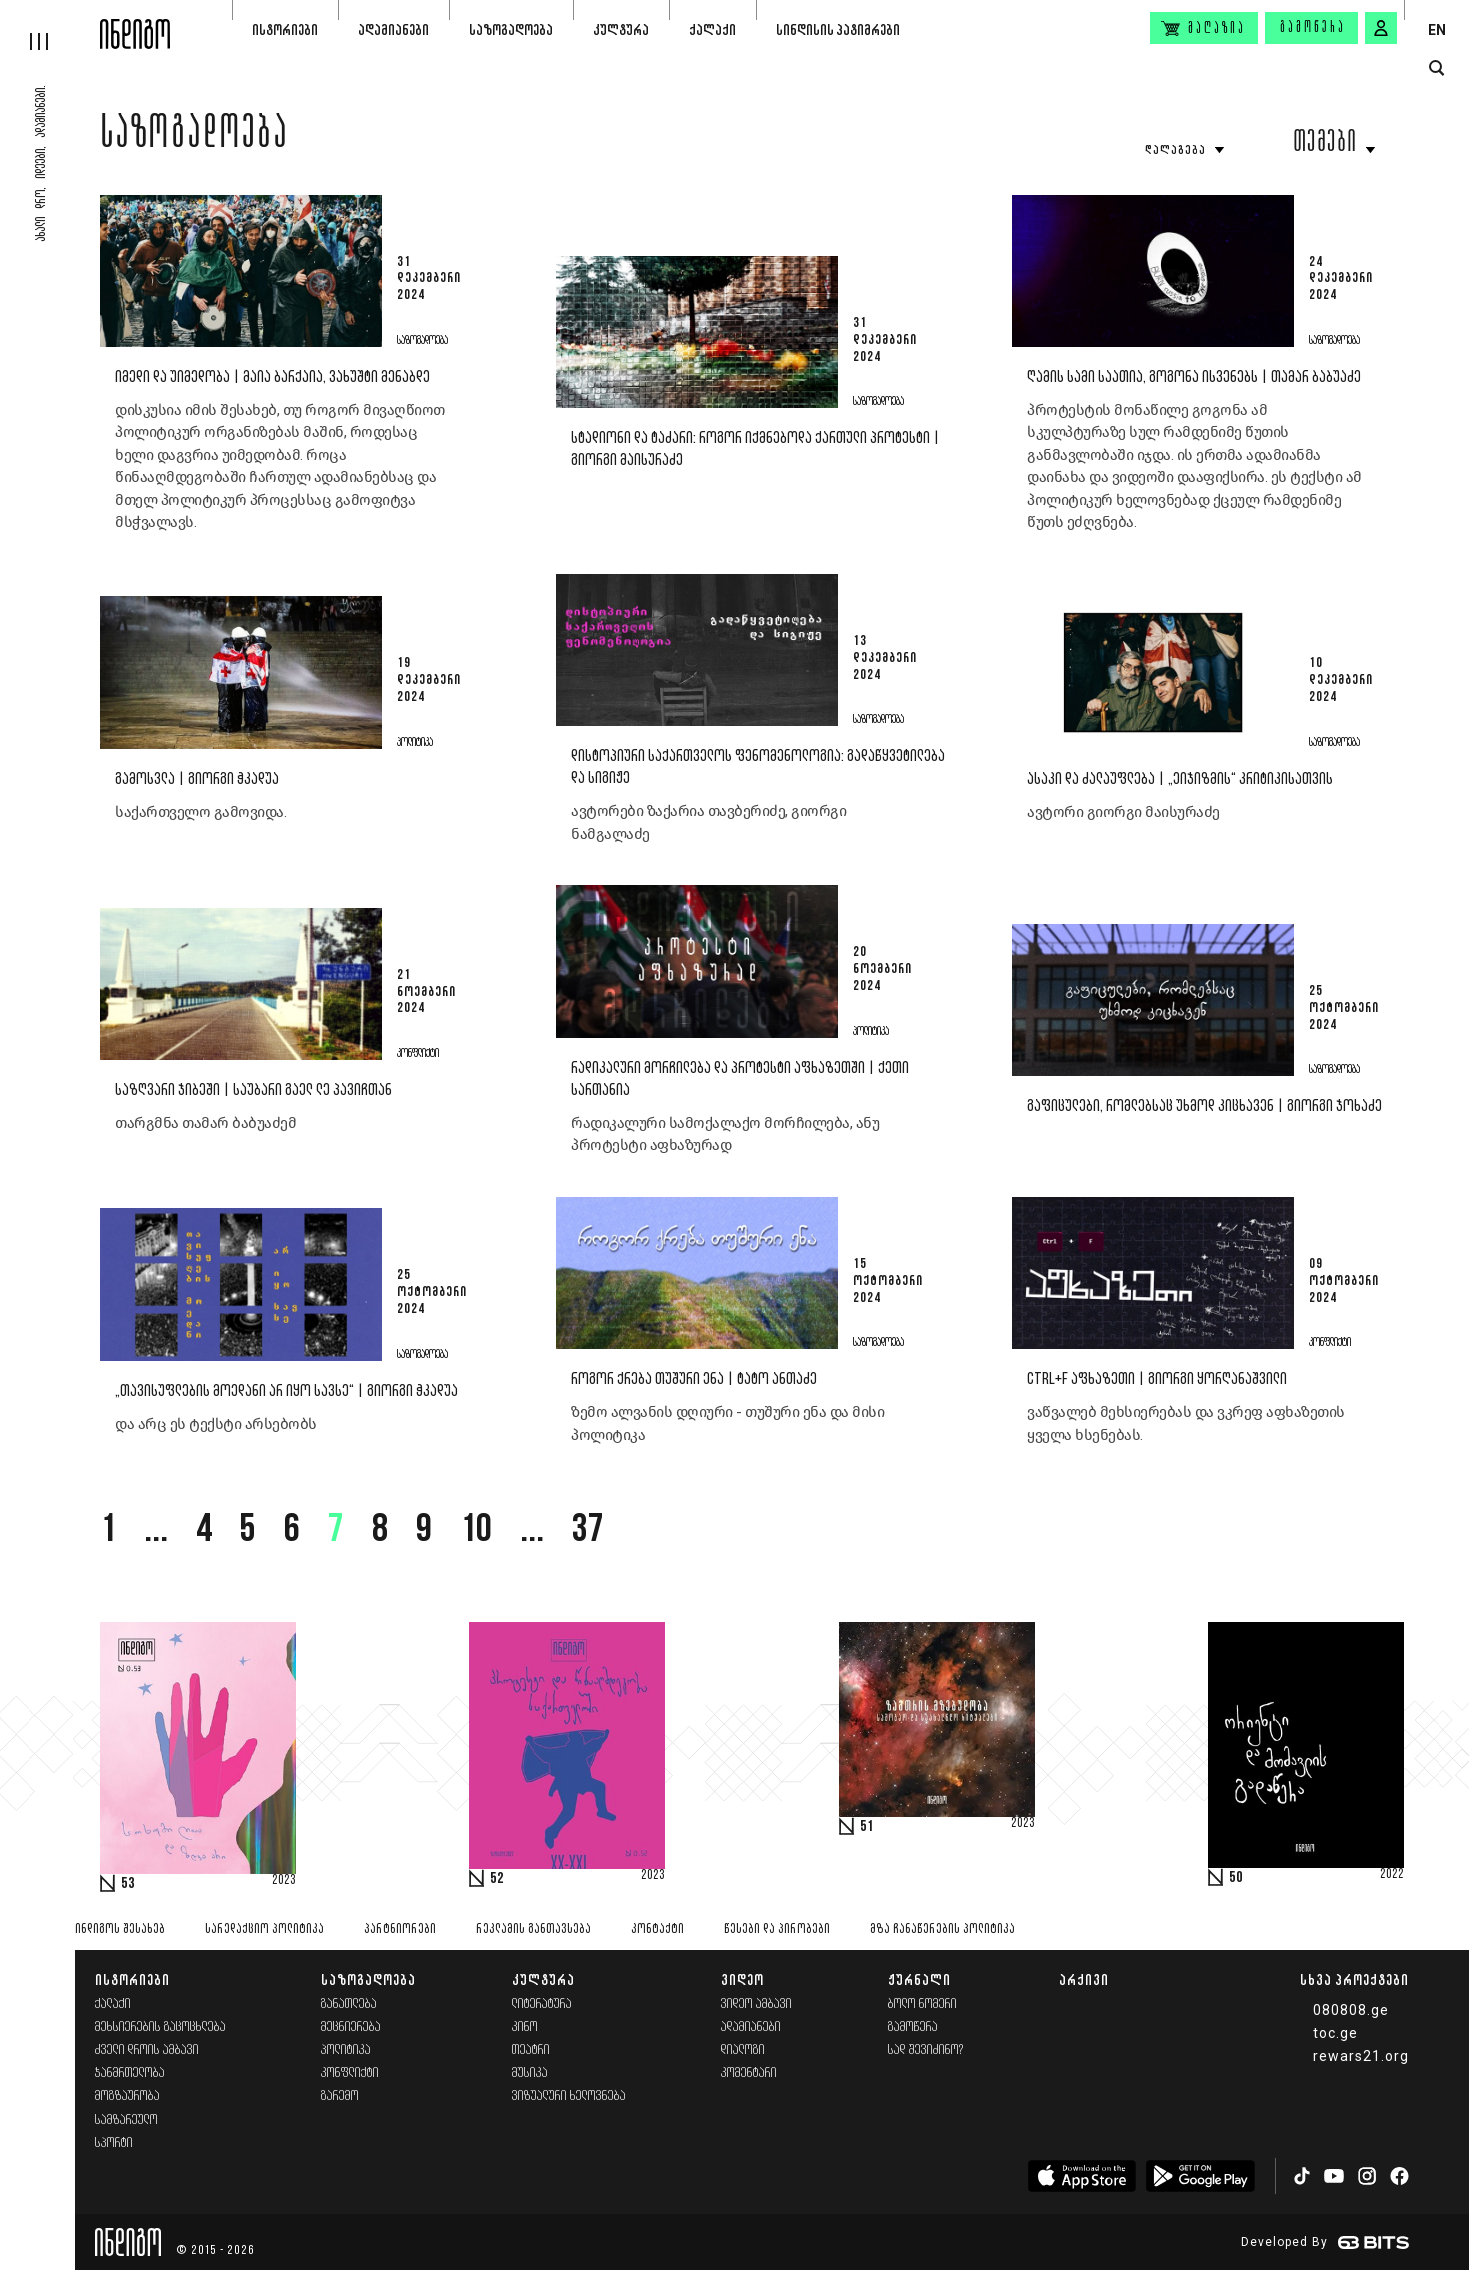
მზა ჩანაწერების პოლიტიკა (942, 1929)
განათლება (349, 2004)
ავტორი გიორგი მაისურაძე (1123, 812)
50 (1236, 1878)
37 (588, 1531)
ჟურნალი (919, 1979)
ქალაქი (712, 29)
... (156, 1531)
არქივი (1084, 1979)
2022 (1392, 1875)
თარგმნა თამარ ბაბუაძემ (205, 1123)
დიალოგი (743, 2050)
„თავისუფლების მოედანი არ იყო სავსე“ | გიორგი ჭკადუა (286, 1391)
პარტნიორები (400, 1929)
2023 (284, 1881)
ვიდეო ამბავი (756, 2004)
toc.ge (1335, 2033)
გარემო (340, 2096)
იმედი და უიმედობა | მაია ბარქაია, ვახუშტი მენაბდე (272, 377)
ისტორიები (285, 29)
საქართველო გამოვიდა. (202, 812)
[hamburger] (50, 25)
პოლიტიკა (346, 2050)
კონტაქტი (657, 1929)
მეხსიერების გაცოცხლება (160, 2027)
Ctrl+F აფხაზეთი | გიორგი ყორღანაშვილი (1157, 1379)
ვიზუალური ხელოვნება (569, 2096)
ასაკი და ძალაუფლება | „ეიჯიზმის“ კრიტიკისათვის (1180, 779)
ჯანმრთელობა (130, 2073)
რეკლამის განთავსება (533, 1929)
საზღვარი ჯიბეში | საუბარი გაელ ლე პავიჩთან (253, 1090)
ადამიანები (393, 29)
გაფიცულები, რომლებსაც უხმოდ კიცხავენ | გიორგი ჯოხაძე (1204, 1106)
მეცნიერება (351, 2027)
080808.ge (1351, 2010)
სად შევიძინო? (926, 2050)
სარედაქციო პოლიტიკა (264, 1929)
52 (497, 1879)
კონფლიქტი (350, 2073)
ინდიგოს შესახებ (120, 1929)
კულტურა (621, 29)
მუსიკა (530, 2073)
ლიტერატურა (542, 2004)
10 (476, 1531)
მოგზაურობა (127, 2096)
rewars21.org (1361, 2056)
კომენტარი (749, 2073)
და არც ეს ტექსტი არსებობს (216, 1424)
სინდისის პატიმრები (838, 29)
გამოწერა (1313, 28)
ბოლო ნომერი (922, 2004)
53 (128, 1884)
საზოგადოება (511, 29)
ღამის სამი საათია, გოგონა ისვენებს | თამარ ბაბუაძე (1194, 377)
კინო (525, 2027)
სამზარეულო (126, 2120)
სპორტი (114, 2143)
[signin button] (1381, 28)
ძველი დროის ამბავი (147, 2050)
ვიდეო (742, 1979)
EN (1437, 30)
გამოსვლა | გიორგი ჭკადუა (197, 779)
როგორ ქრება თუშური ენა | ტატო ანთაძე (694, 1379)
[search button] (1436, 68)
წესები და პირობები (777, 1929)
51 (867, 1827)
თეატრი (531, 2050)
